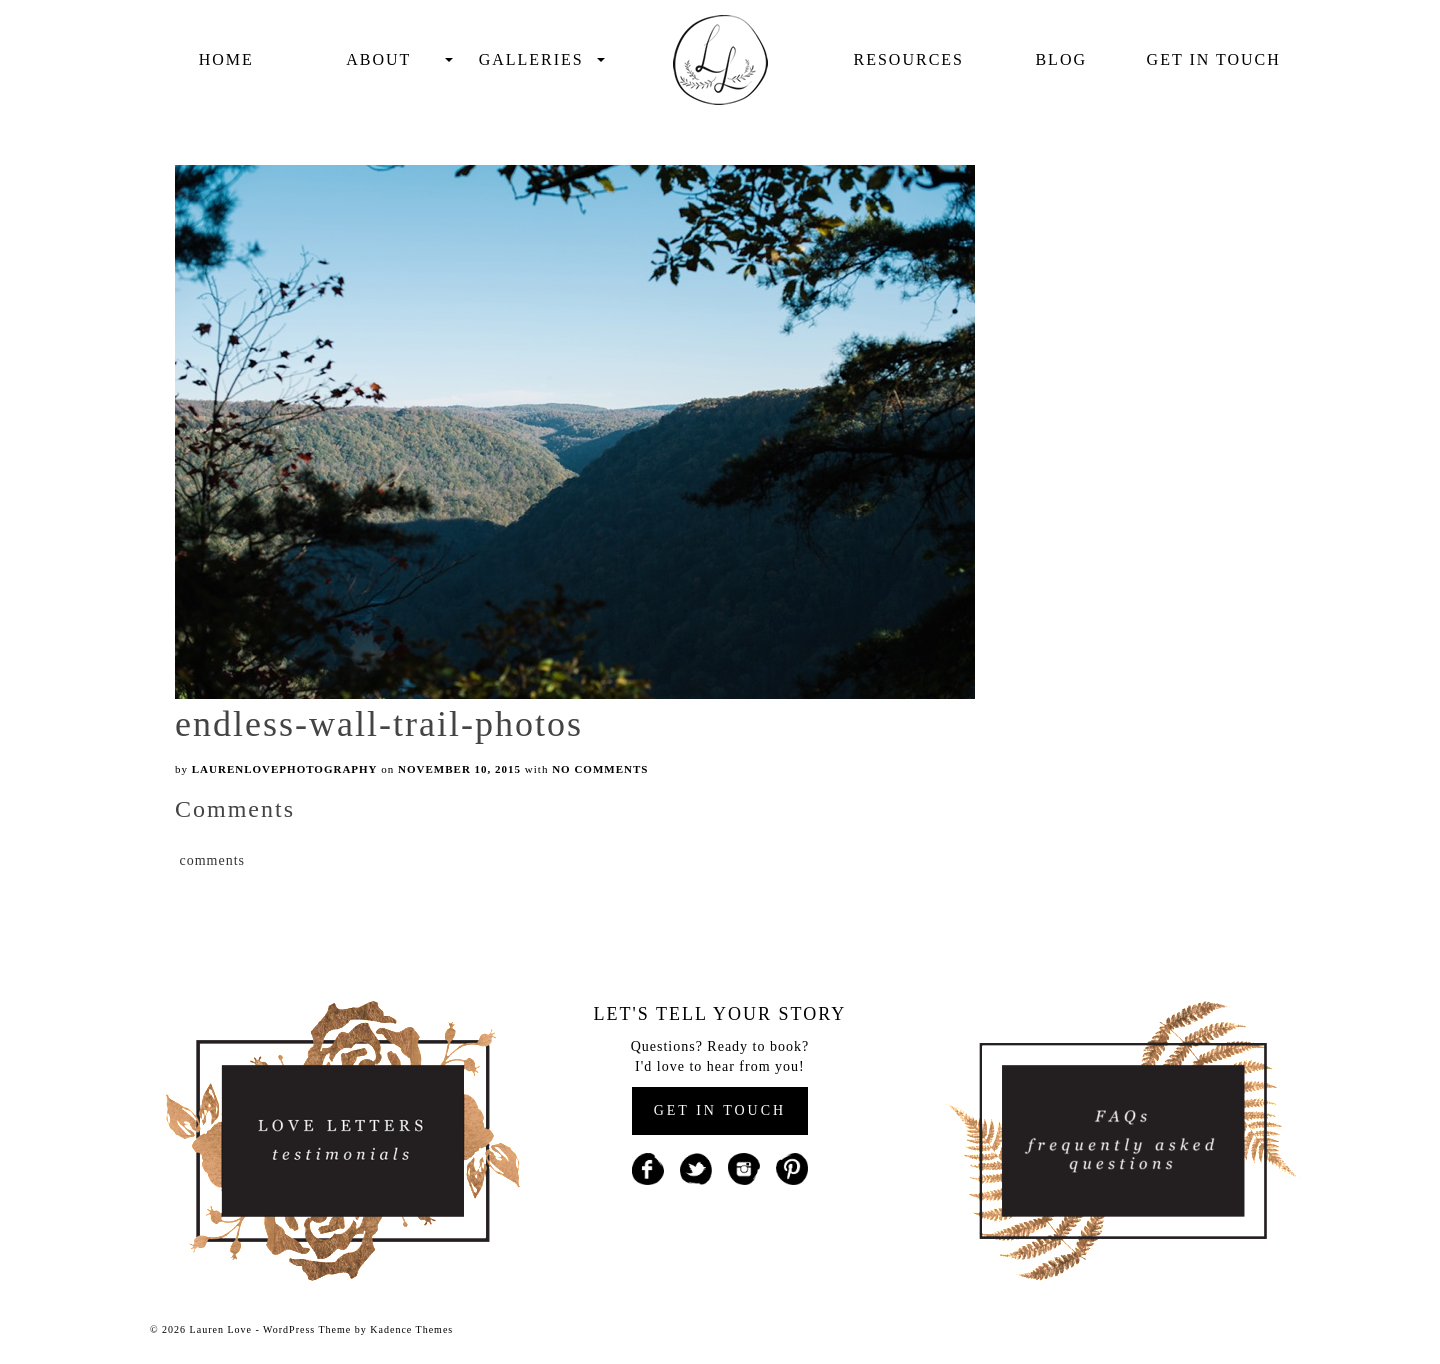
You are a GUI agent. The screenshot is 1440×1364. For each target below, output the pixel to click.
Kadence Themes (411, 1329)
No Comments (600, 769)
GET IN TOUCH (720, 1110)
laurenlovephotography (285, 769)
